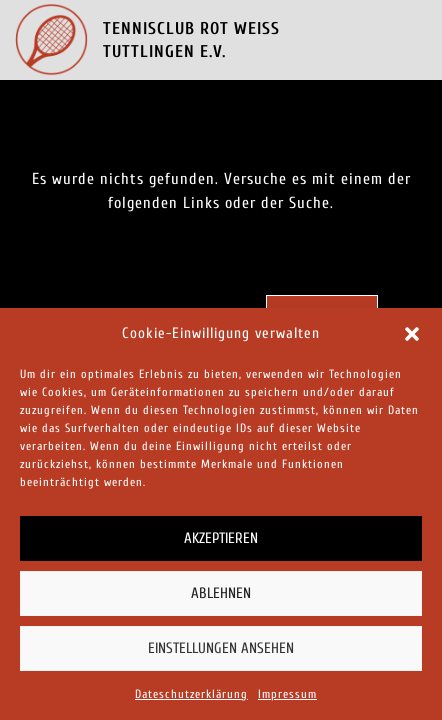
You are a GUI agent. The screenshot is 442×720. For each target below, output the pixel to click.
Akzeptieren (221, 538)
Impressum (287, 694)
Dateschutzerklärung (191, 694)
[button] (412, 334)
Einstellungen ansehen (221, 648)
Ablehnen (221, 593)
